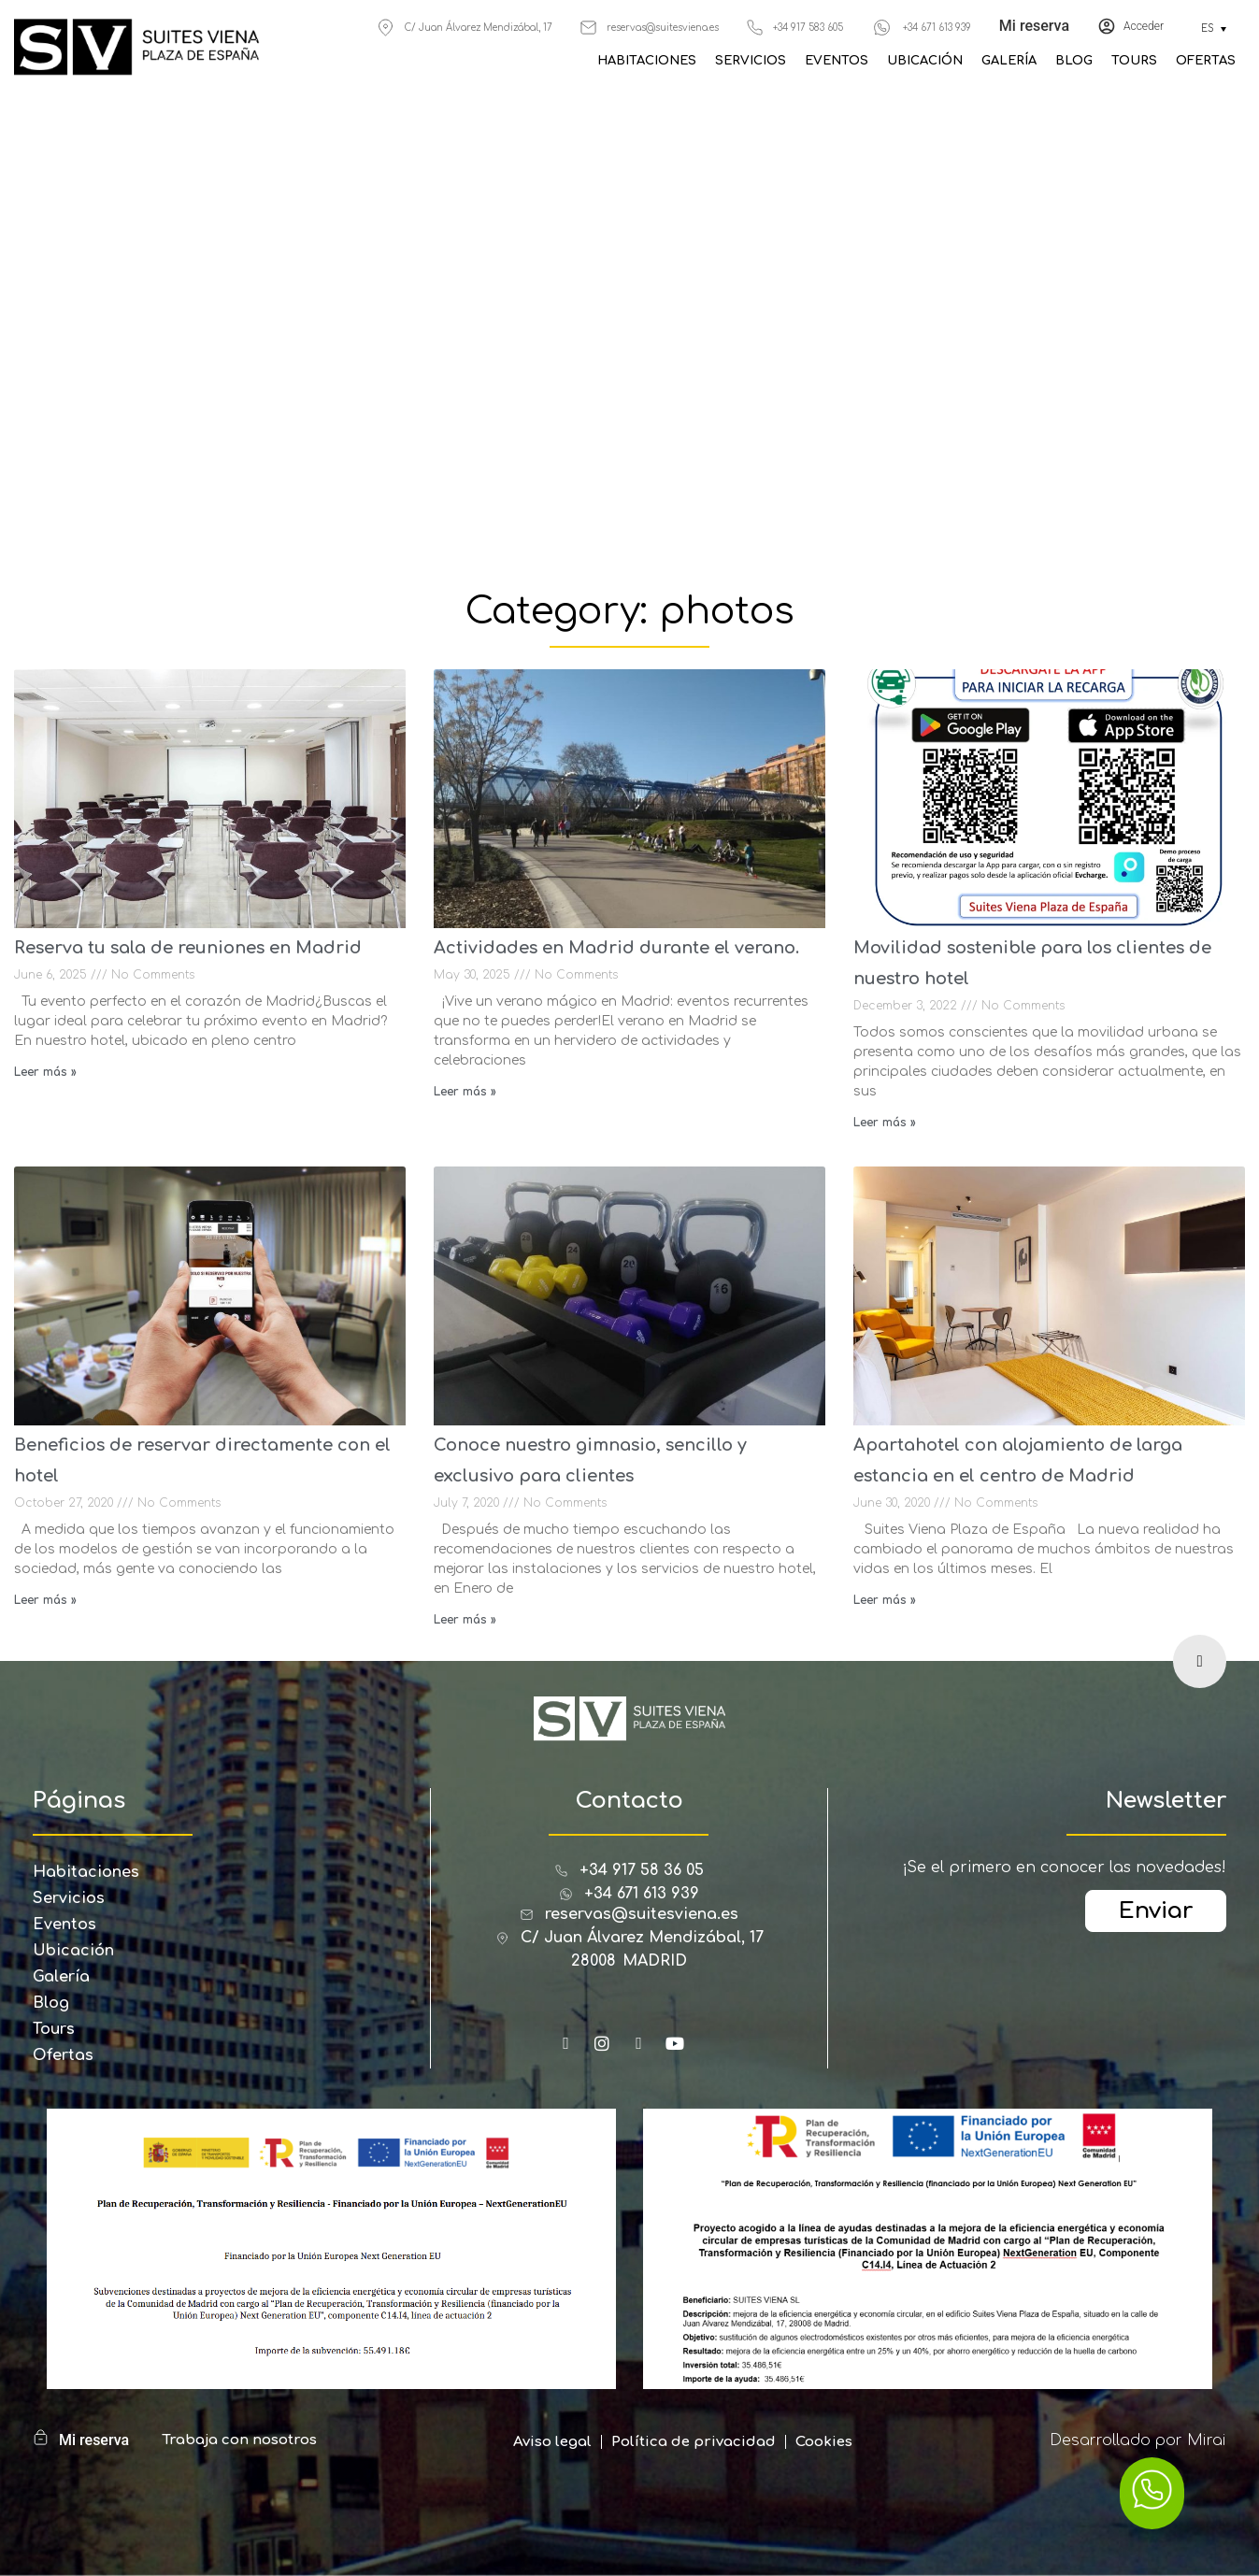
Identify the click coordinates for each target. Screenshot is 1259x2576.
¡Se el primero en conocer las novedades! (1064, 1867)
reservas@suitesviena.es (663, 27)
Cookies (823, 2442)
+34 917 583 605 (808, 27)
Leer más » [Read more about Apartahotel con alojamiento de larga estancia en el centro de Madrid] (884, 1600)
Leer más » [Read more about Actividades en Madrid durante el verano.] (465, 1091)
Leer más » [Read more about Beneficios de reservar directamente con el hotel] (45, 1600)
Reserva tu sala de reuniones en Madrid (188, 947)
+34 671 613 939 (937, 27)
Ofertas (1206, 60)
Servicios (750, 60)
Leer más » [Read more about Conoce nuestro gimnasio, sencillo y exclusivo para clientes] (465, 1619)
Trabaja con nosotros (239, 2440)
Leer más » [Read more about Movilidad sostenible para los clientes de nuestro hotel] (884, 1122)
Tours (1134, 60)
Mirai (1206, 2440)
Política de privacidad (693, 2442)
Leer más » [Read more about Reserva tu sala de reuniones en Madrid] (45, 1072)
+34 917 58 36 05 (641, 1870)
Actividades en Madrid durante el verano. (616, 947)
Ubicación (925, 60)
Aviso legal (552, 2442)
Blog (1074, 60)
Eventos (836, 60)
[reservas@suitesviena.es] (588, 28)
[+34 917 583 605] (755, 28)
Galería (1009, 60)
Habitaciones (646, 60)
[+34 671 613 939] (882, 27)
